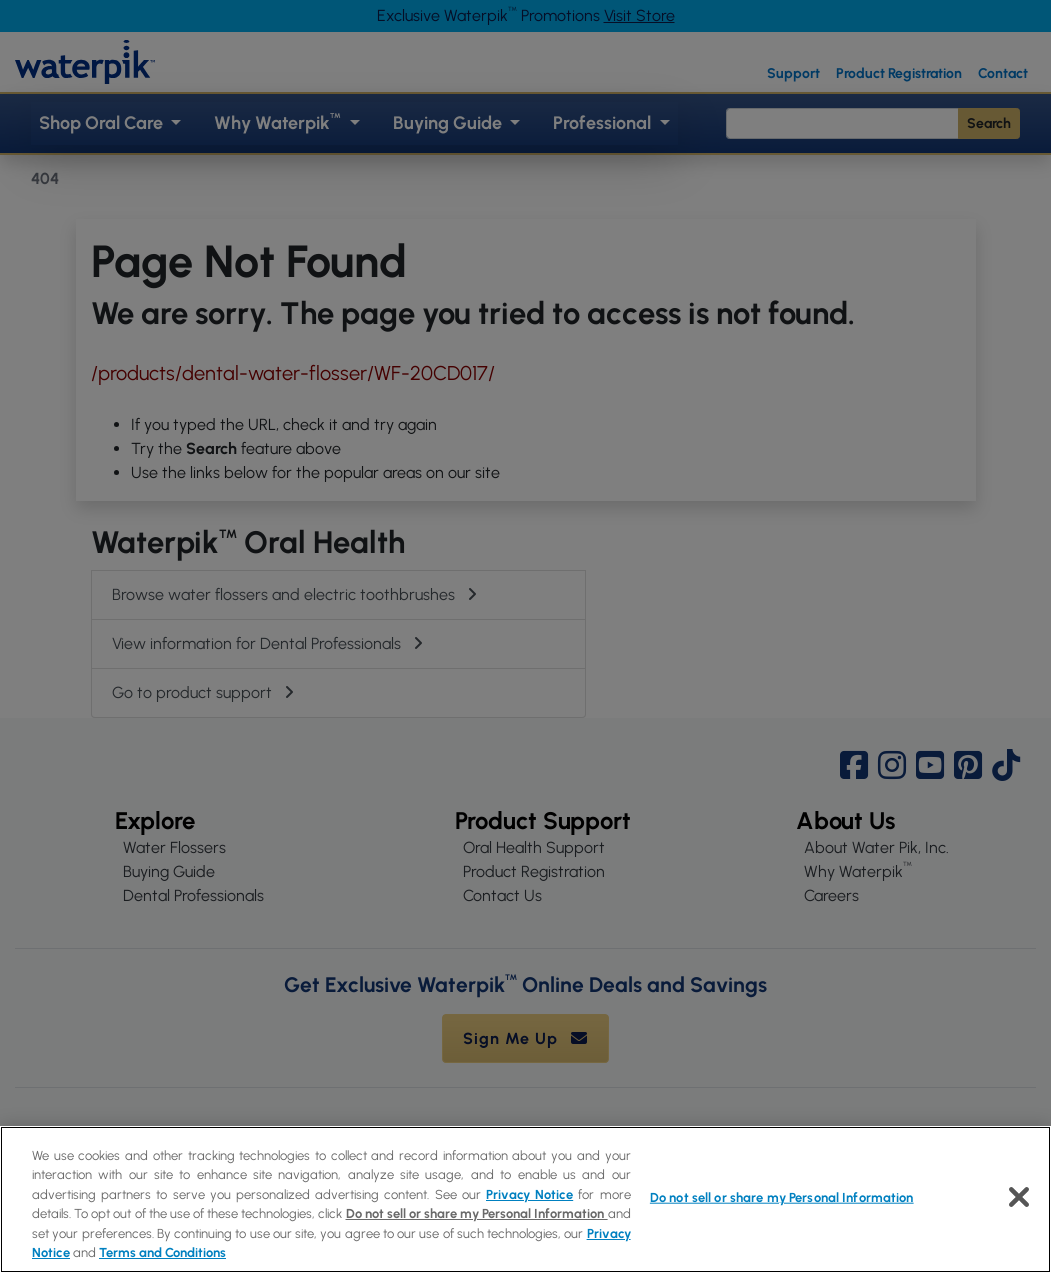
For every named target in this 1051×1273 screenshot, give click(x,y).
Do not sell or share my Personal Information (477, 1213)
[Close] (1019, 1197)
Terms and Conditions (162, 1252)
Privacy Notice (529, 1194)
